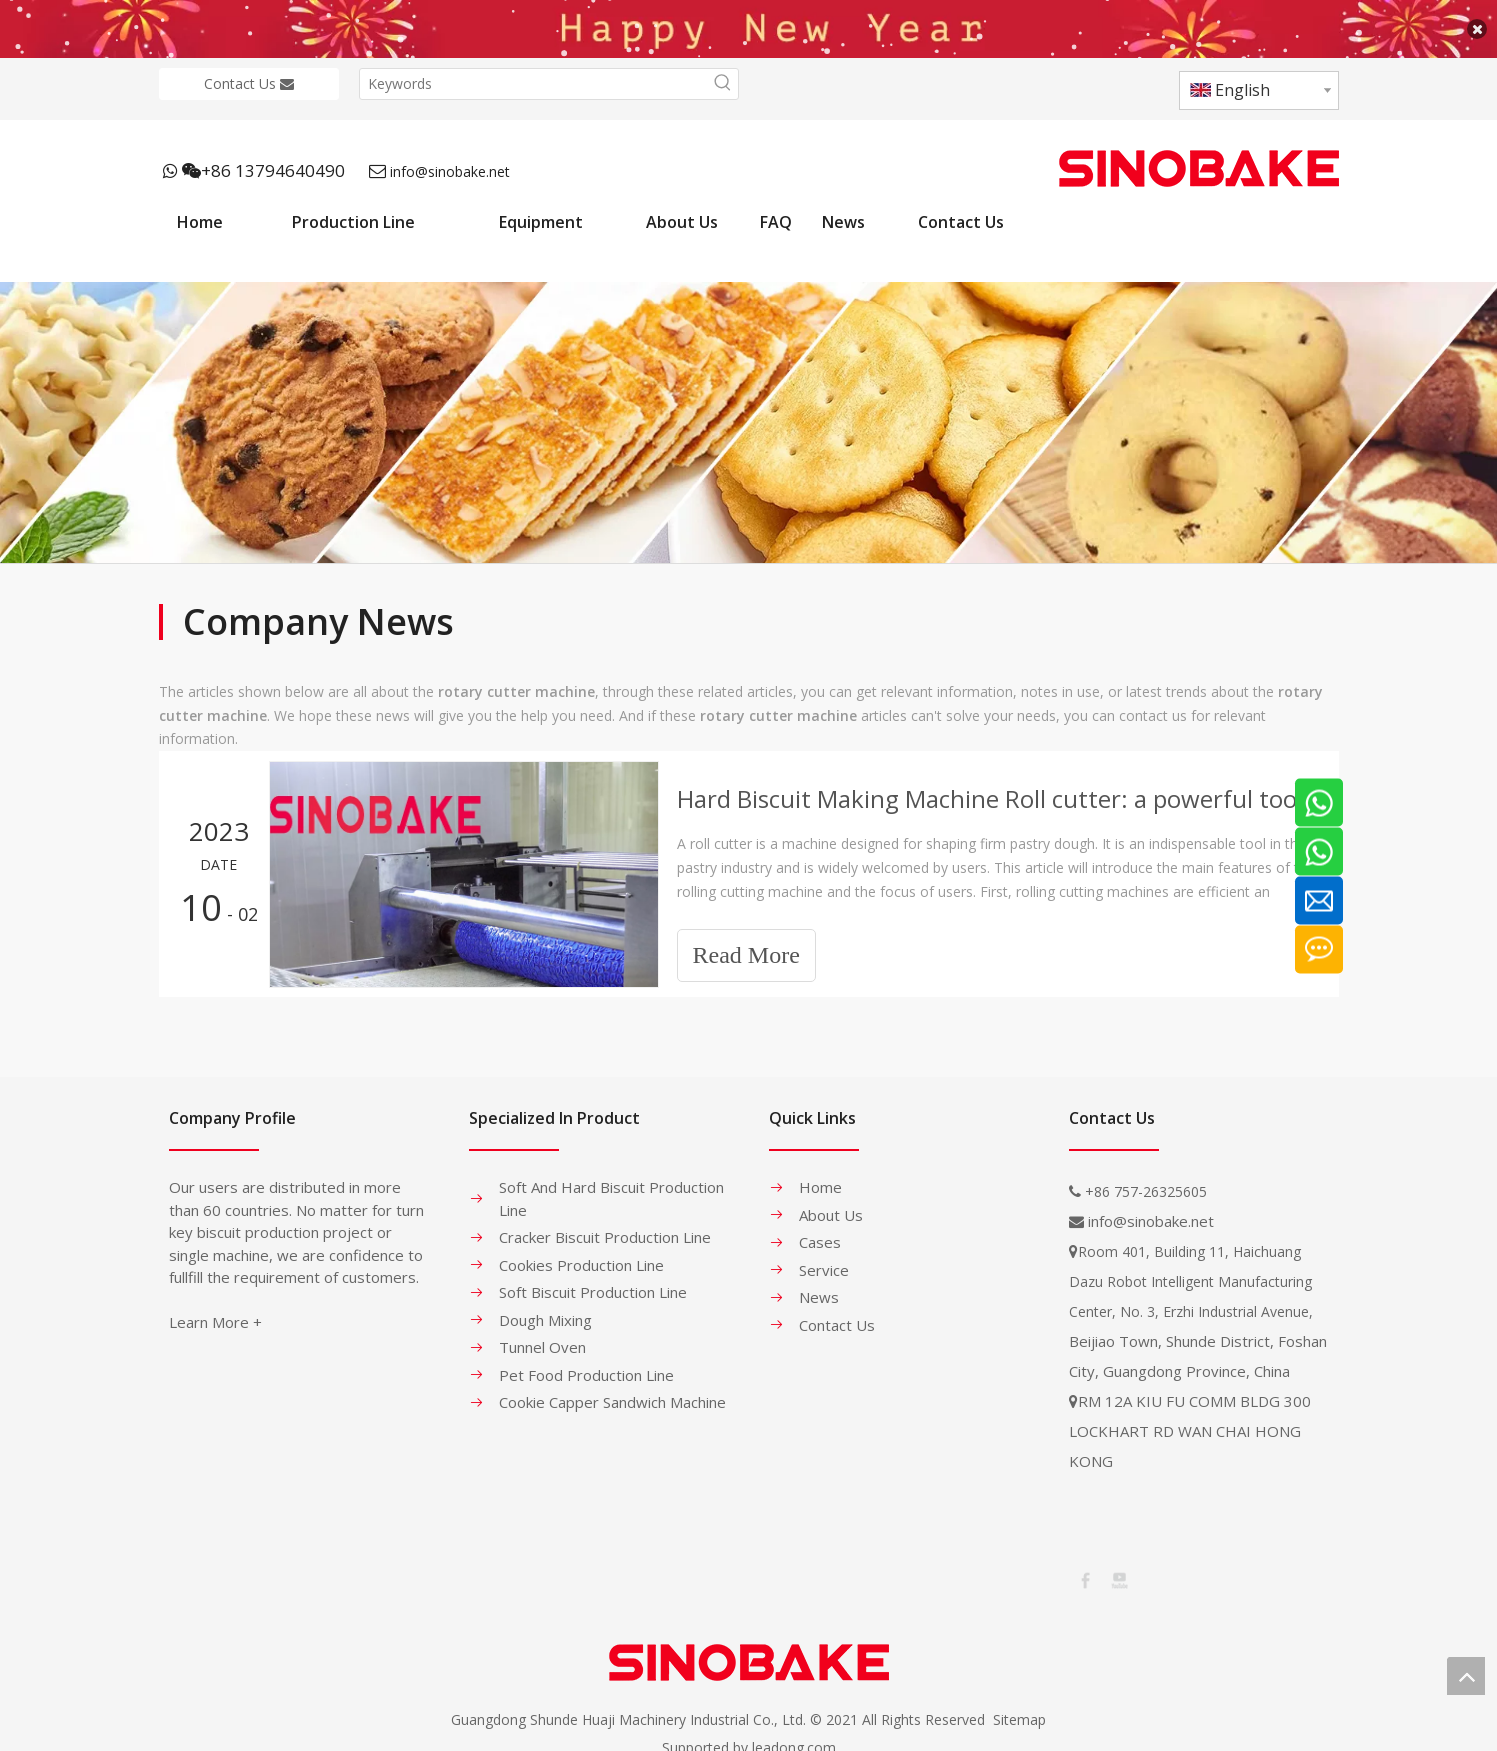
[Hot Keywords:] (723, 71)
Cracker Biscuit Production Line (605, 1225)
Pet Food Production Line (586, 1362)
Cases (820, 1230)
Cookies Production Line (581, 1252)
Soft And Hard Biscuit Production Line (611, 1186)
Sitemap (1019, 1706)
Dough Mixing (545, 1307)
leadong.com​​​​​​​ (794, 1734)
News (819, 1285)
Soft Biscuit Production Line (593, 1280)
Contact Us (249, 70)
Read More (746, 943)
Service (824, 1257)
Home (820, 1175)
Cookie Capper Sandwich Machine (612, 1390)
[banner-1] (748, 410)
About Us (831, 1202)
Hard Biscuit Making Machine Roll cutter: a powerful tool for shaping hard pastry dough (997, 786)
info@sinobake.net (450, 158)
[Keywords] (534, 71)
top (1466, 1676)
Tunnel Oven (542, 1335)
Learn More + (215, 1310)
